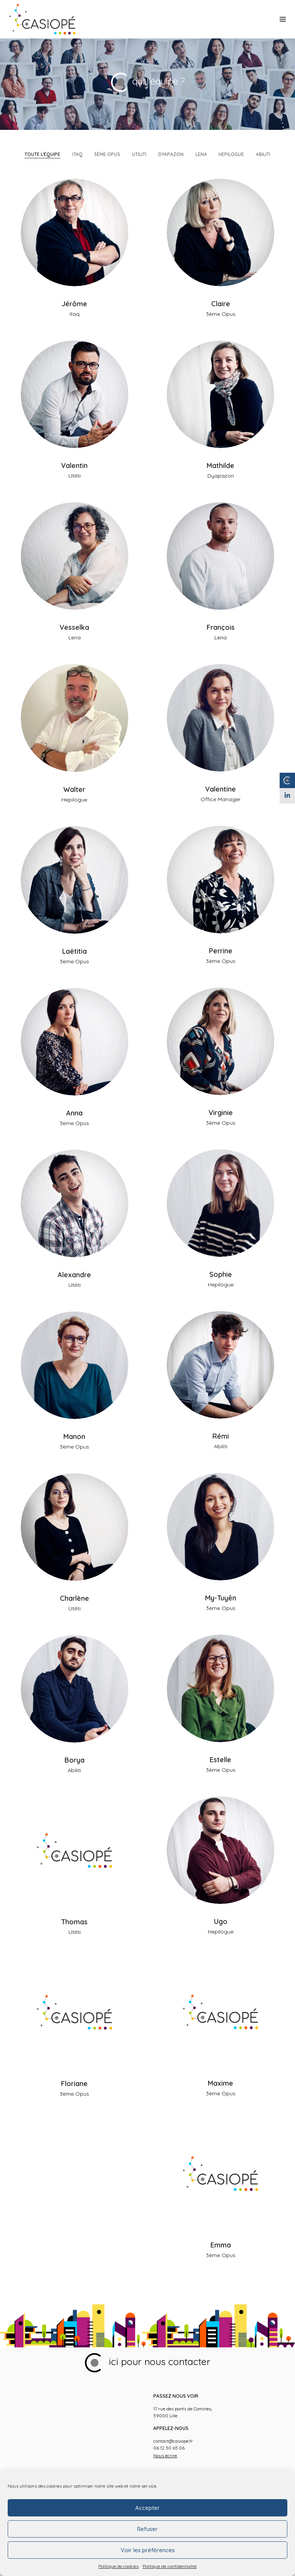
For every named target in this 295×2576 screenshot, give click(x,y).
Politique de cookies (118, 2566)
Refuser (147, 2529)
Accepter (147, 2507)
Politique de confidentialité (170, 2566)
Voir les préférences (148, 2550)
